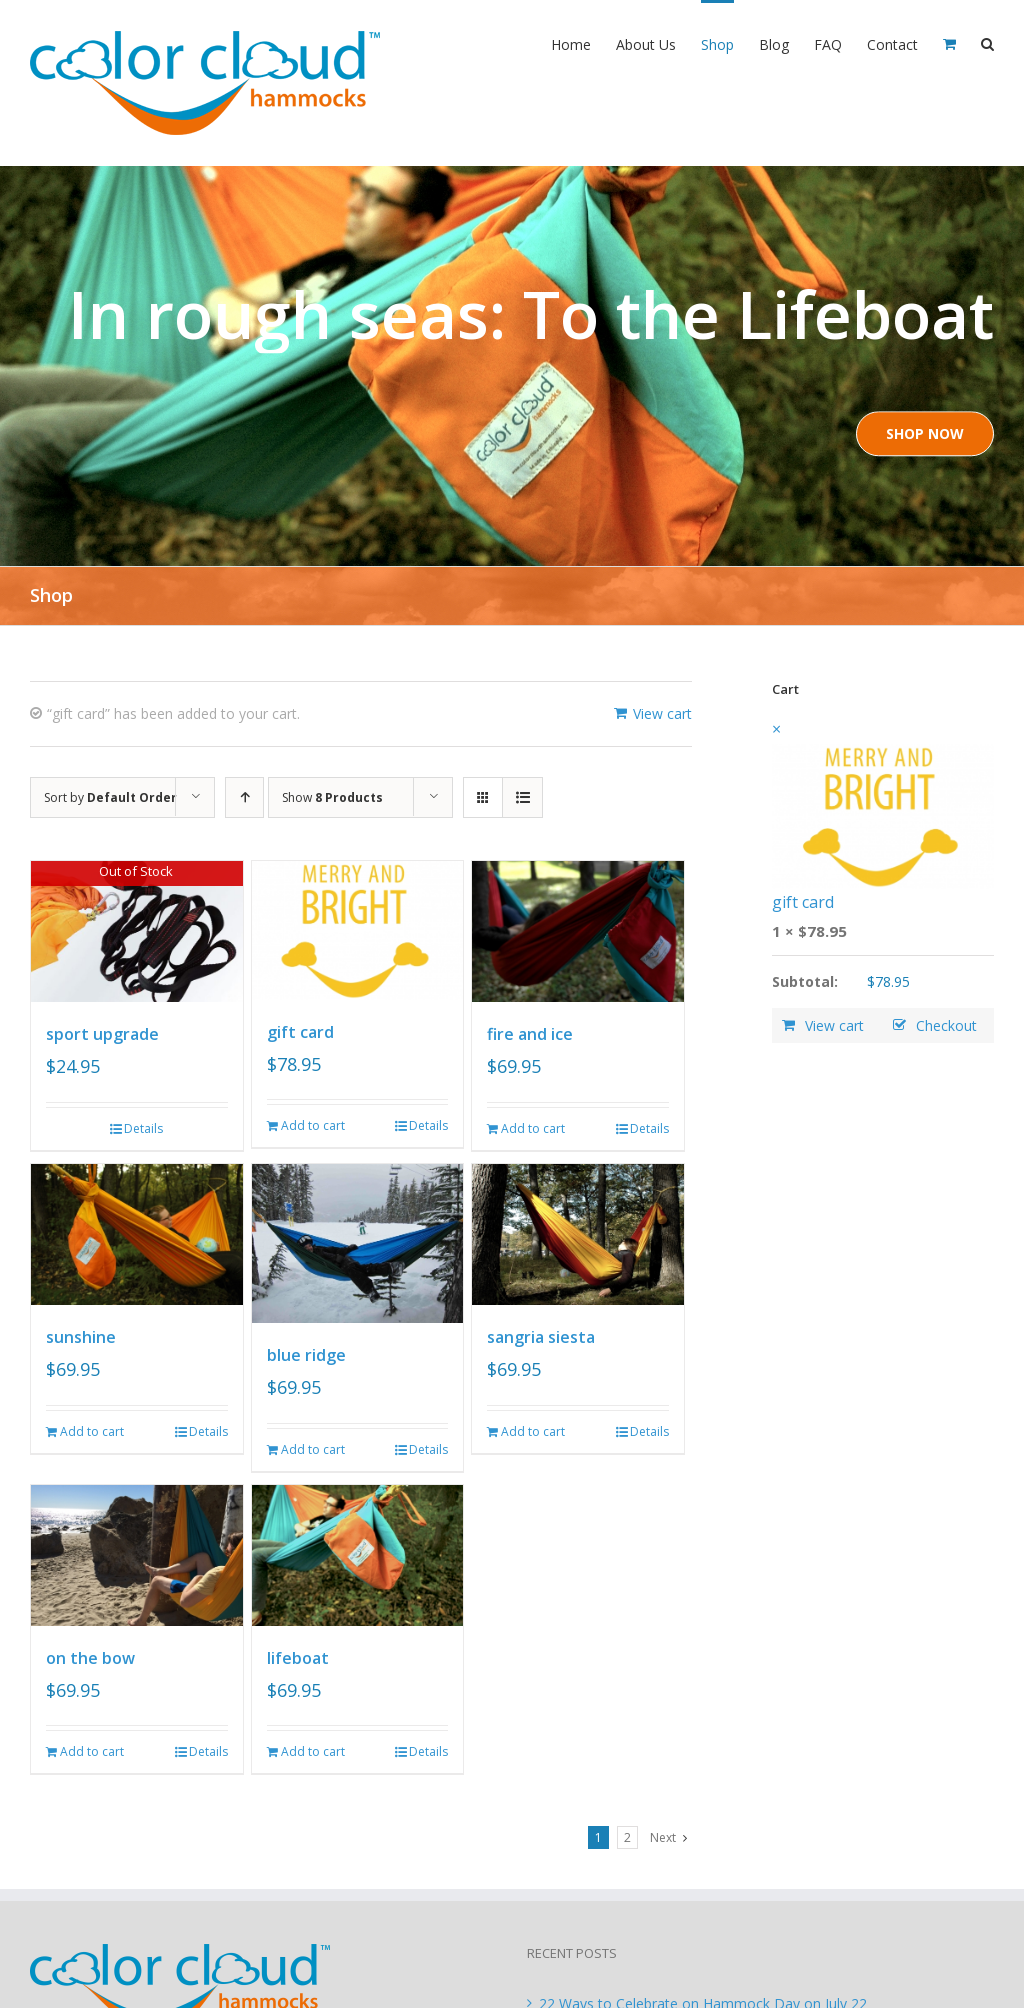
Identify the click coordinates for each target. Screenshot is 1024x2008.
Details (143, 1128)
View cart (662, 713)
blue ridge (306, 1355)
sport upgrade (102, 1034)
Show (332, 797)
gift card (300, 1032)
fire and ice (530, 1034)
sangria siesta (541, 1337)
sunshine (81, 1337)
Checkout (946, 1025)
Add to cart (313, 1125)
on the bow (90, 1658)
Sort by (110, 797)
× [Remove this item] (776, 729)
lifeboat (298, 1658)
